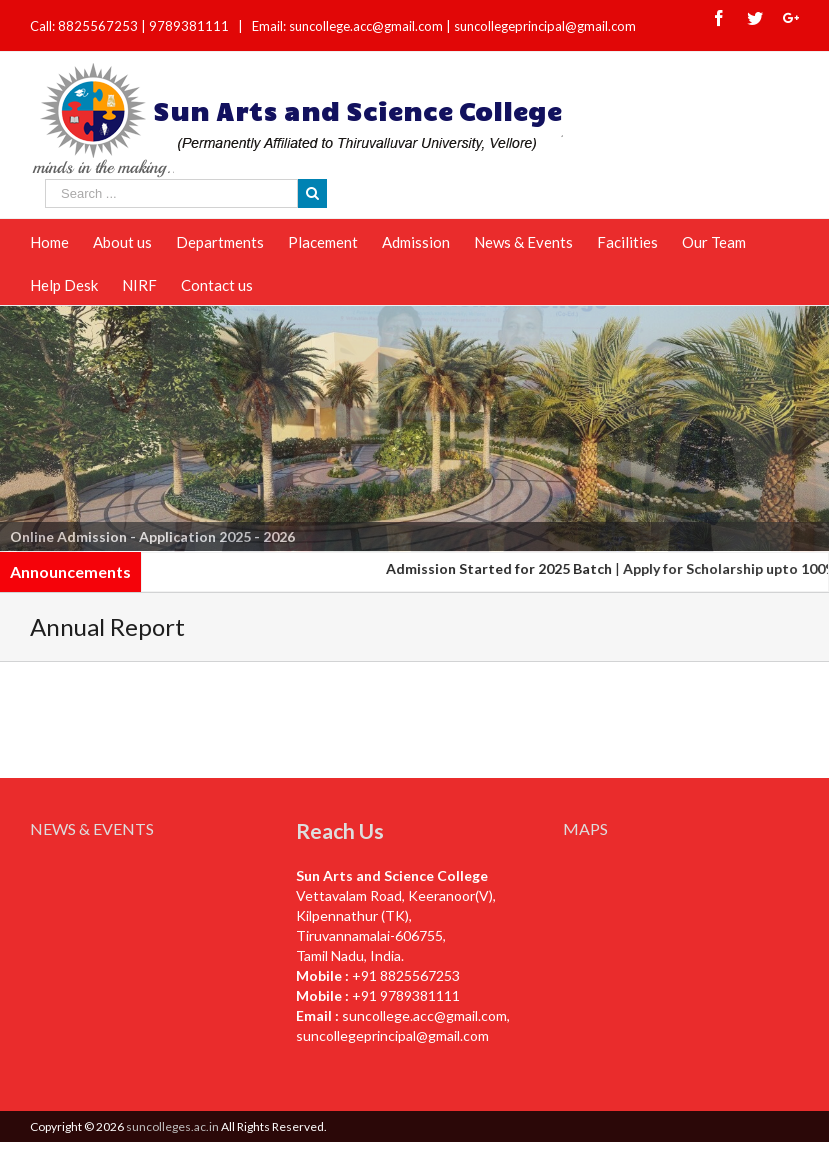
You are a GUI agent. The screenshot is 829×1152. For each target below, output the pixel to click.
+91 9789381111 (406, 995)
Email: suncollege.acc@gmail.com (347, 26)
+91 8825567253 (406, 975)
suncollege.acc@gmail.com (424, 1015)
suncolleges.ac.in (172, 1126)
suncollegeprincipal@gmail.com (545, 26)
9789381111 (190, 26)
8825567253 (99, 26)
